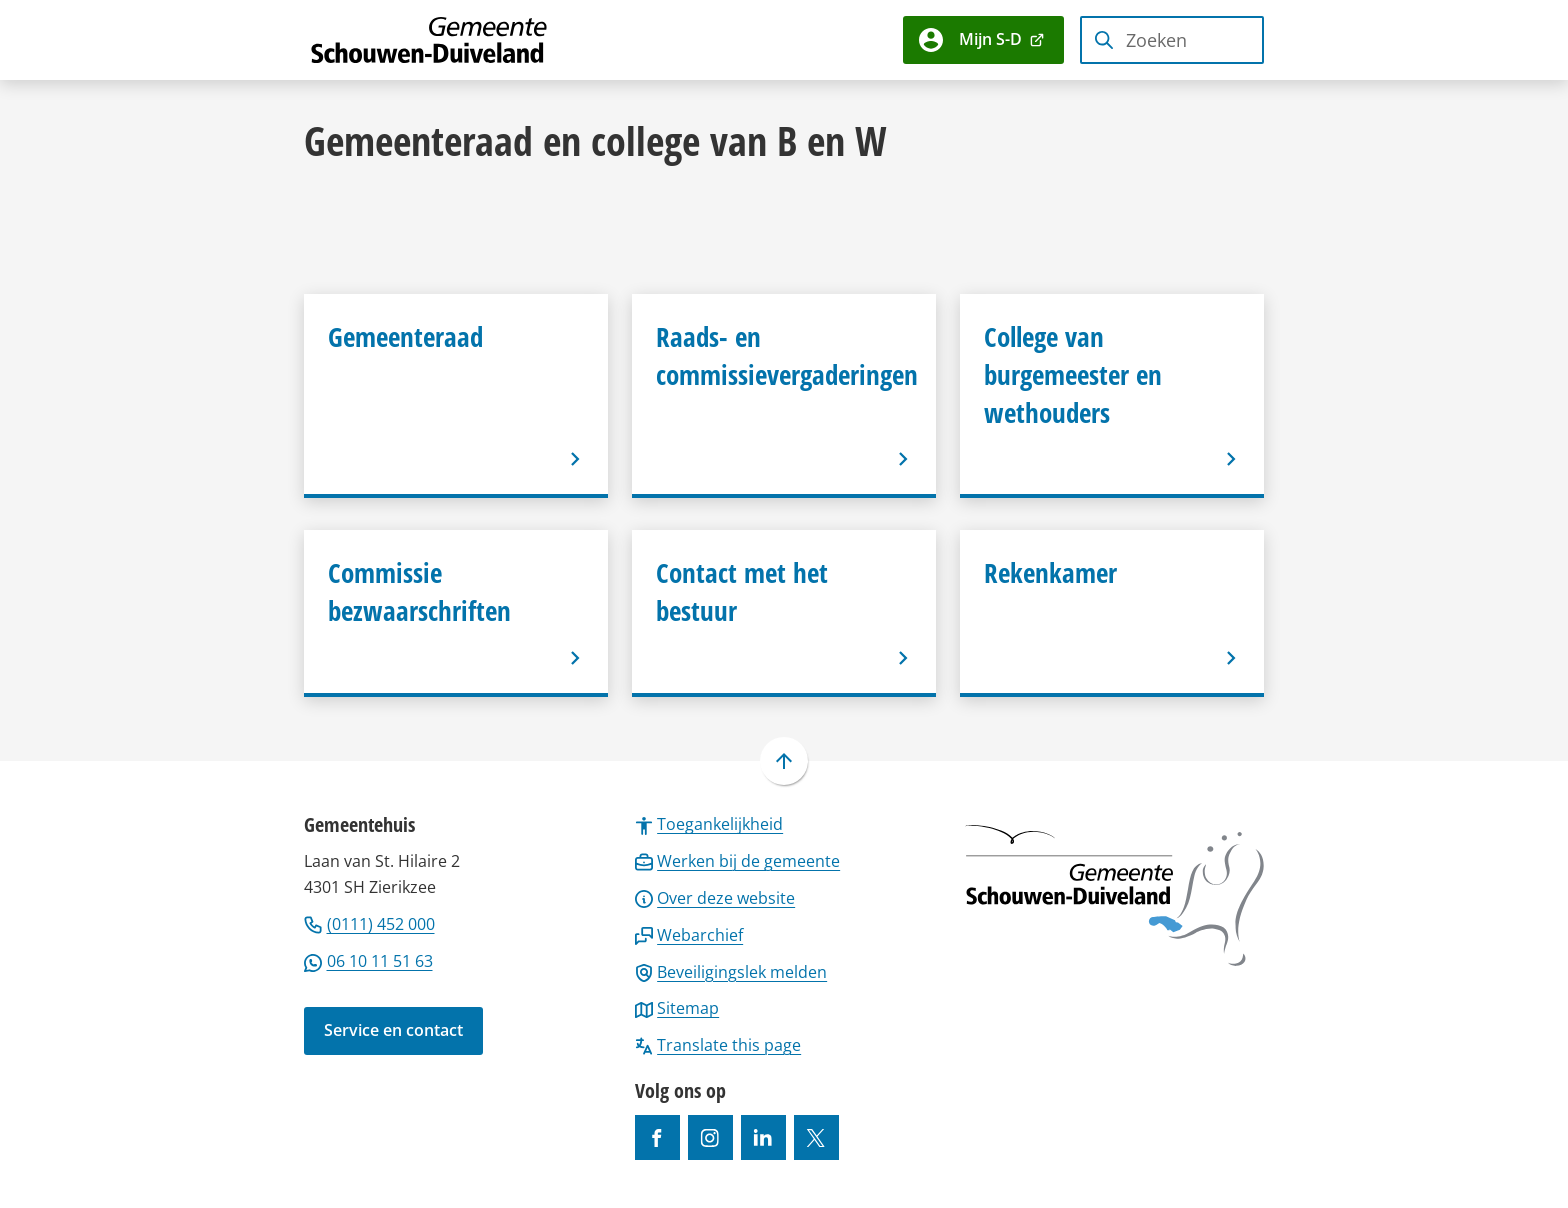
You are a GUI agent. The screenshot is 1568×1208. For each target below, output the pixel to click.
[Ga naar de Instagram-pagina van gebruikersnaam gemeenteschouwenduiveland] (710, 1137)
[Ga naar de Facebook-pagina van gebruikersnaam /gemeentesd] (657, 1137)
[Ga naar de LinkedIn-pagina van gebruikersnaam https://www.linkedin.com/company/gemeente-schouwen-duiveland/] (763, 1137)
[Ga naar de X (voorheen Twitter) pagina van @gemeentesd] (816, 1137)
